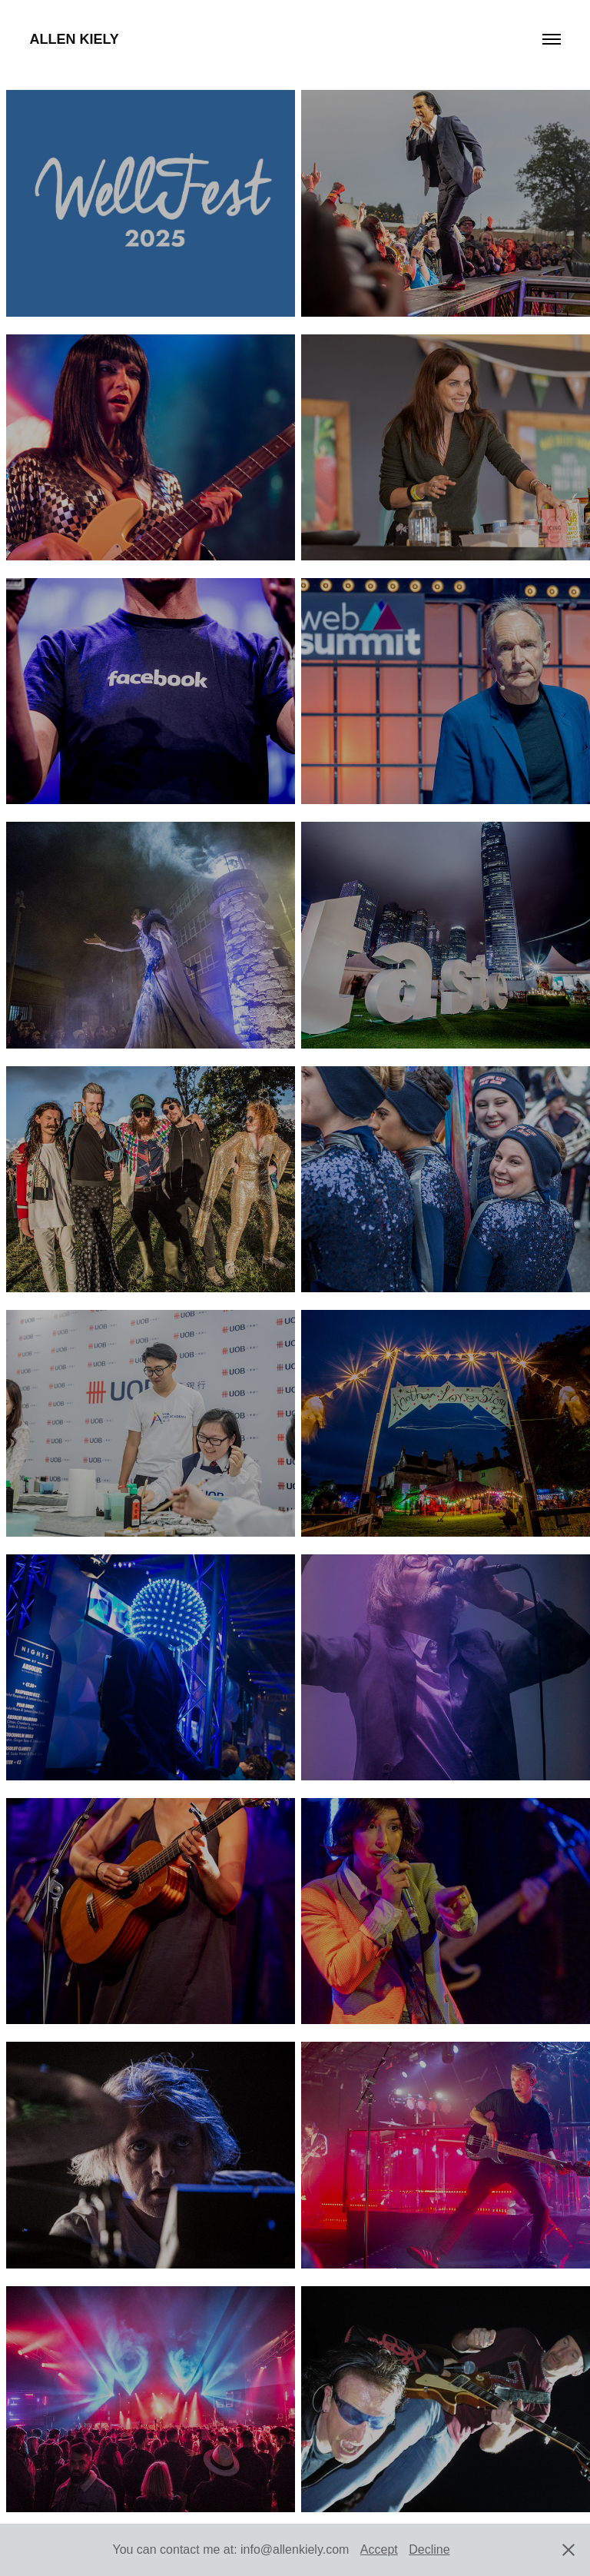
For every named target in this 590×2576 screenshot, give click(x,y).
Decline (429, 2549)
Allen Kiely (73, 39)
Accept (379, 2549)
